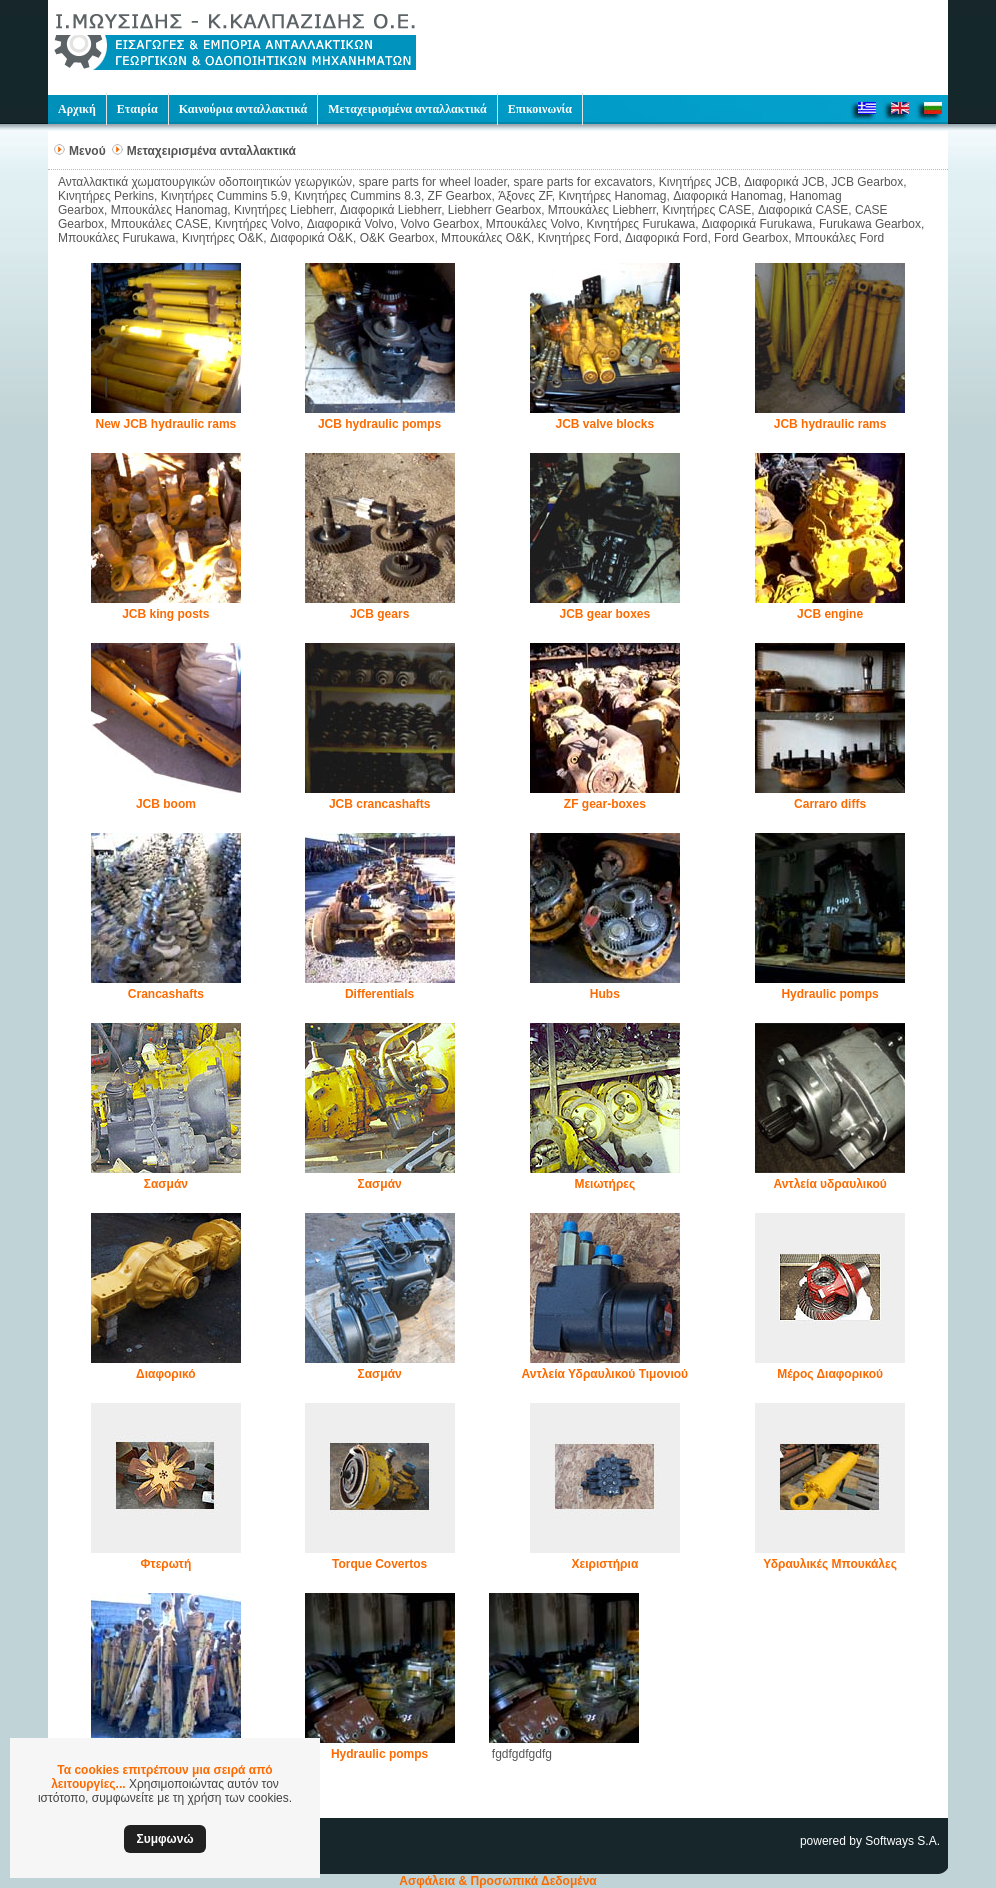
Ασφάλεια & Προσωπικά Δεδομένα (498, 1881)
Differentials (379, 994)
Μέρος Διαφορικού (830, 1374)
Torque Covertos (379, 1564)
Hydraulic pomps (829, 994)
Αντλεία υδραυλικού (829, 1184)
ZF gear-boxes (605, 804)
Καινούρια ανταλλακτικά (243, 109)
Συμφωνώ (164, 1839)
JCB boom (166, 804)
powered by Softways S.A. (870, 1841)
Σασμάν (166, 1184)
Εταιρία (137, 109)
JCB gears (379, 614)
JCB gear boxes (605, 614)
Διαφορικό (166, 1374)
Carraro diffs (830, 804)
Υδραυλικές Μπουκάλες (830, 1564)
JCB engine (830, 614)
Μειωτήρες (604, 1184)
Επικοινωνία (540, 109)
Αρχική (77, 109)
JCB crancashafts (379, 804)
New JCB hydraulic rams (166, 424)
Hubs (605, 994)
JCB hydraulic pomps (379, 424)
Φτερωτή (165, 1564)
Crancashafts (166, 994)
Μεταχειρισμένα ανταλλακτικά (407, 109)
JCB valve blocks (604, 424)
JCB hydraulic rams (830, 424)
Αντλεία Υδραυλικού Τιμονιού (605, 1374)
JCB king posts (165, 614)
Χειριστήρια (604, 1564)
